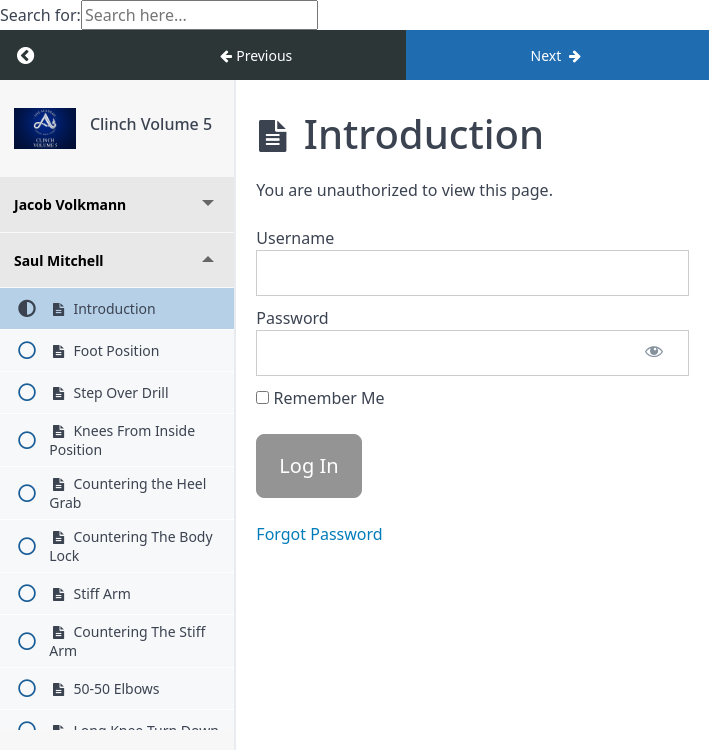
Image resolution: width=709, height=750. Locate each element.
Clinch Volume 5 (151, 124)
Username (295, 238)
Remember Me (320, 398)
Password (292, 318)
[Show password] (654, 353)
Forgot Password (319, 534)
